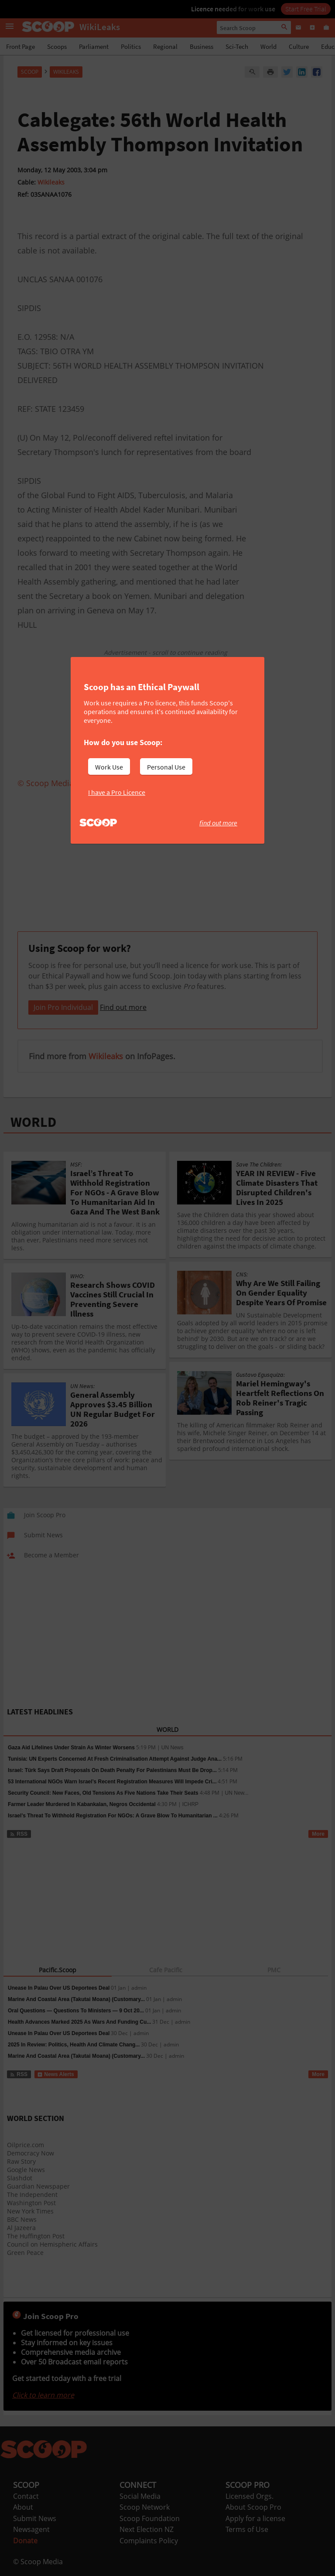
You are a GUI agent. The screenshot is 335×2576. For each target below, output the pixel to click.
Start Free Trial (305, 8)
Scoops (57, 46)
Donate (25, 2540)
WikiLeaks (66, 71)
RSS (18, 1834)
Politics (131, 46)
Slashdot (19, 2178)
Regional (165, 46)
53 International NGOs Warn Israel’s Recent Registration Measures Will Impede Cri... (112, 1782)
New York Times (30, 2211)
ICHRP (190, 1804)
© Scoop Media (38, 2561)
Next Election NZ (147, 2529)
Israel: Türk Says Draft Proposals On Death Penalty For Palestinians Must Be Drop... (112, 1770)
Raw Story (21, 2161)
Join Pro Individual (63, 1007)
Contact (26, 2496)
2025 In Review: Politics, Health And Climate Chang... (74, 2045)
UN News (172, 1748)
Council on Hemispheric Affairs (52, 2244)
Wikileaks (51, 182)
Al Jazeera (21, 2228)
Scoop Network (145, 2507)
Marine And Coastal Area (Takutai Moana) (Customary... (76, 1999)
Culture (299, 46)
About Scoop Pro (253, 2507)
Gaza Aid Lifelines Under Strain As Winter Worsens (71, 1748)
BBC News (22, 2219)
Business (201, 46)
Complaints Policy (149, 2540)
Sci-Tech (237, 46)
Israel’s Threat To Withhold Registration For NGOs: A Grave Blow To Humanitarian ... (113, 1816)
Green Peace (25, 2252)
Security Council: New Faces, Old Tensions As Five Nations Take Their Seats (103, 1793)
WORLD (33, 1122)
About (23, 2507)
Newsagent (31, 2529)
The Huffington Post (36, 2236)
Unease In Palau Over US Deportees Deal (58, 1988)
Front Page (20, 46)
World (268, 46)
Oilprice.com (25, 2145)
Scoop (29, 71)
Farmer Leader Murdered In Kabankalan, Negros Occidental (82, 1804)
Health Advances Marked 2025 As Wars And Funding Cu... (79, 2022)
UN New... (237, 1793)
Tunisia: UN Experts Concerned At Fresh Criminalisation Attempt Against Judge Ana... (115, 1759)
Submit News (34, 2518)
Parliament (94, 46)
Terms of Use (247, 2529)
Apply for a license (255, 2518)
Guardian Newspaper (38, 2186)
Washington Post (31, 2203)
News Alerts (55, 2074)
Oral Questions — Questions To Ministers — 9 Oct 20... (76, 2011)
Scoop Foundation (150, 2518)
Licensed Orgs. (249, 2496)
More (318, 1834)
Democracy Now (30, 2153)
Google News (26, 2169)
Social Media (140, 2496)
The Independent (32, 2194)
